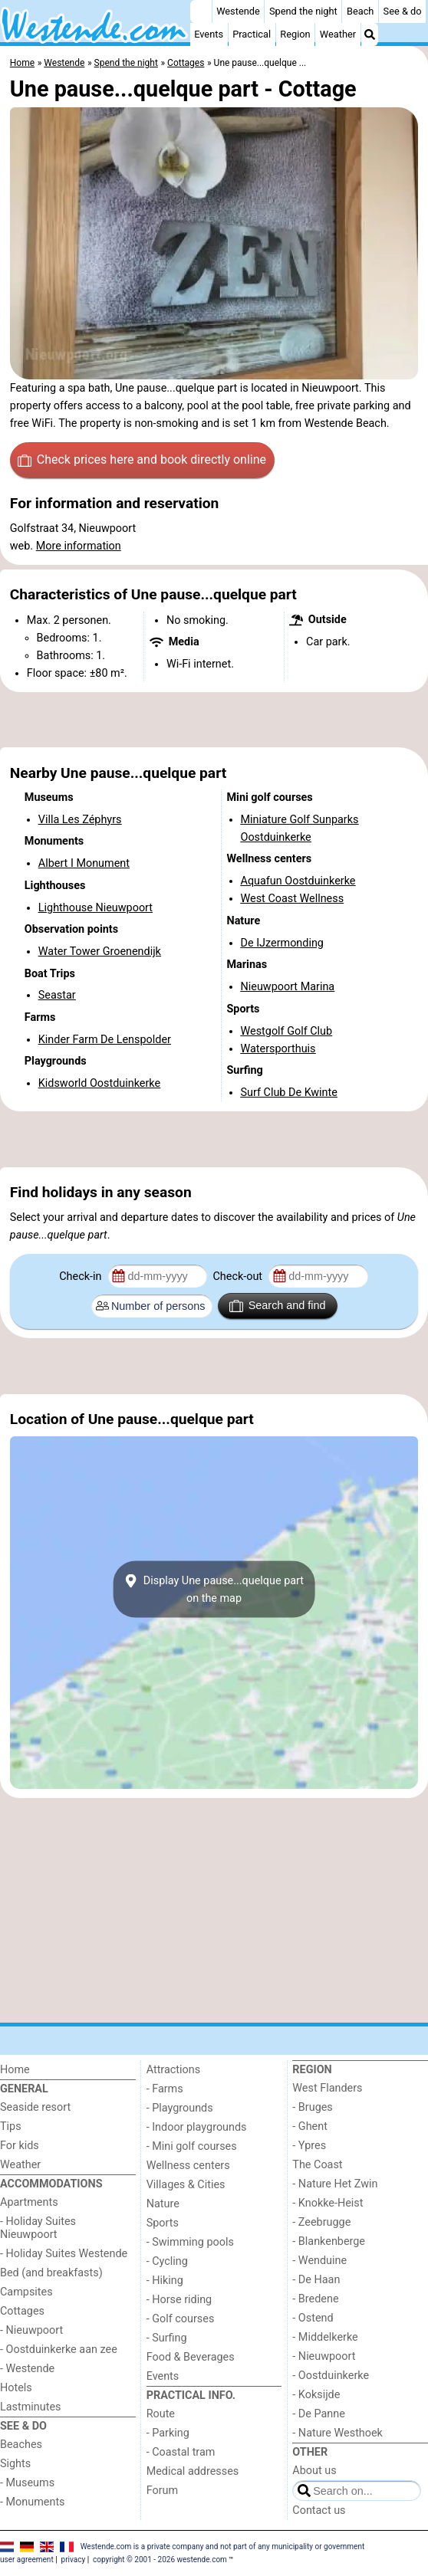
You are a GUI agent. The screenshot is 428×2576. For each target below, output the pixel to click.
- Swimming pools (190, 2242)
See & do (403, 11)
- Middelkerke (324, 2337)
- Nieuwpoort (31, 2330)
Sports (163, 2223)
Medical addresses (193, 2471)
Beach (360, 11)
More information (78, 546)
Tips (10, 2126)
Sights (15, 2463)
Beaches (21, 2444)
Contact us (318, 2510)
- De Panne (318, 2413)
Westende (238, 11)
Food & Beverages (191, 2357)
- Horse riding (179, 2299)
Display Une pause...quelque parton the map (214, 1589)
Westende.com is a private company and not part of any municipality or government (223, 2546)
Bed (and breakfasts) (51, 2272)
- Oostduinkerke (330, 2375)
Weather (338, 34)
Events (208, 34)
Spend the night (303, 11)
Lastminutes (30, 2407)
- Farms (165, 2088)
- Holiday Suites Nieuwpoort (38, 2228)
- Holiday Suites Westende (63, 2253)
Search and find (277, 1306)
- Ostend (312, 2318)
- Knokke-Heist (327, 2203)
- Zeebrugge (321, 2222)
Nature (163, 2203)
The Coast (317, 2164)
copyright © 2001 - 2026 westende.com (160, 2559)
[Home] (201, 11)
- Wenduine (319, 2260)
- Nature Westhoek (337, 2433)
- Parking (168, 2433)
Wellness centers (188, 2165)
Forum (162, 2490)
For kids (19, 2145)
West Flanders (327, 2088)
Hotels (16, 2387)
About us (314, 2470)
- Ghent (310, 2126)
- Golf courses (181, 2318)
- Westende (27, 2368)
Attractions (173, 2069)
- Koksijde (316, 2394)
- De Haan (316, 2279)
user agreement (27, 2559)
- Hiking (165, 2280)
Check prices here (142, 460)
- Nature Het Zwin (334, 2183)
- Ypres (309, 2145)
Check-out (238, 1276)
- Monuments (32, 2502)
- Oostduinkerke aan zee (58, 2349)
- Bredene (315, 2298)
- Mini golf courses (192, 2146)
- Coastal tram (181, 2452)
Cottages (22, 2311)
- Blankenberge (328, 2241)
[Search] (369, 34)
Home (15, 2069)
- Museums (27, 2482)
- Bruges (312, 2107)
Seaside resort (35, 2107)
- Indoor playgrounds (197, 2127)
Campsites (26, 2292)
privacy (73, 2559)
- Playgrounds (180, 2108)
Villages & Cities (186, 2184)
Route (161, 2413)
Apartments (29, 2202)
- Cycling (167, 2261)
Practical (251, 34)
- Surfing (167, 2338)
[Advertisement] (214, 720)
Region (295, 34)
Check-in (81, 1276)
